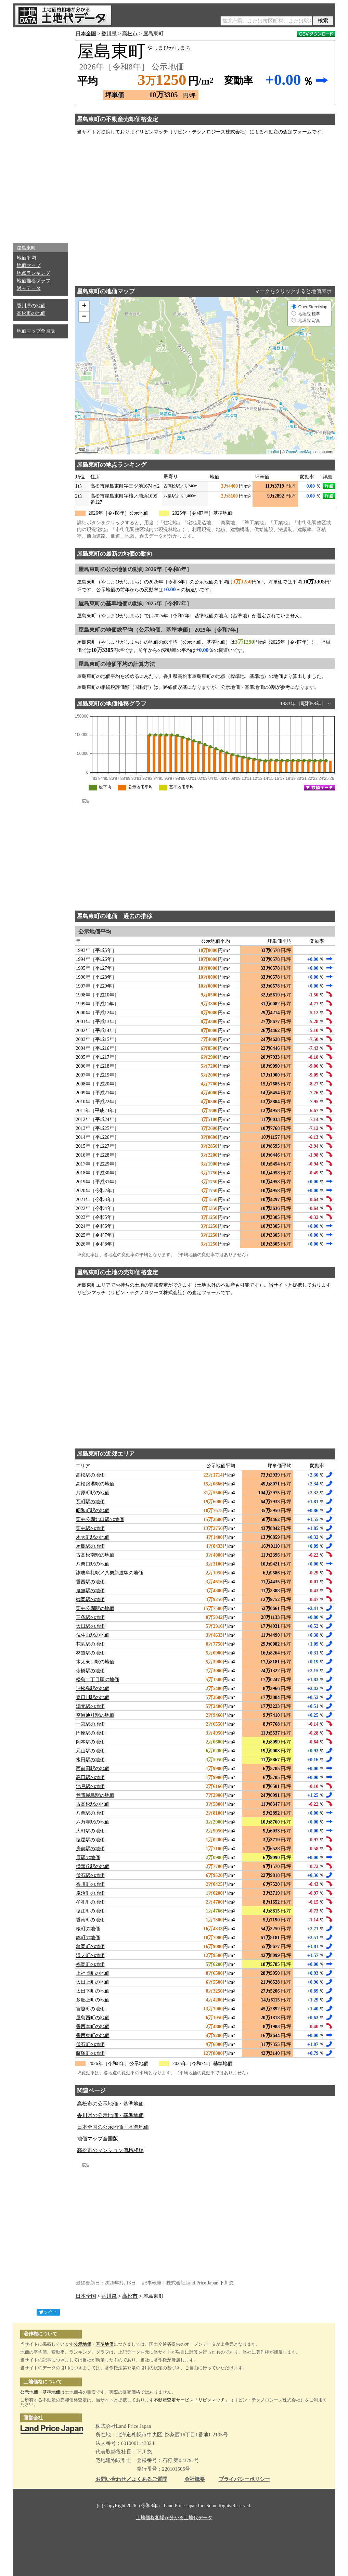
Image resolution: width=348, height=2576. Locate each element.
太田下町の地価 (92, 1991)
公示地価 (82, 2344)
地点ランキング (33, 273)
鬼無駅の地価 (90, 1590)
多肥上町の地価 (92, 1999)
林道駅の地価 (90, 1653)
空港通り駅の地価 (95, 1715)
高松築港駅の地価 (95, 1483)
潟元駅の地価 (90, 1706)
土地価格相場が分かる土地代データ (174, 2517)
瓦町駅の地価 (90, 1501)
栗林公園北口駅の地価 (100, 1519)
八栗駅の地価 (90, 1813)
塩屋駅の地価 (90, 1839)
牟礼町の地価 (90, 1902)
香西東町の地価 (92, 2035)
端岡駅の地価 (90, 1599)
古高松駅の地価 (92, 1804)
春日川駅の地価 (92, 1697)
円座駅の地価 (90, 1733)
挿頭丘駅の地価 (92, 1866)
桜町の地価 (88, 1928)
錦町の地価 (88, 1937)
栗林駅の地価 (90, 1528)
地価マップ (29, 265)
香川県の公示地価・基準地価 (110, 2115)
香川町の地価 (90, 1884)
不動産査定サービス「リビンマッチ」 (191, 2400)
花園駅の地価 (90, 1644)
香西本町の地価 (92, 2026)
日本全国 (86, 33)
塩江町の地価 (90, 1911)
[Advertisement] (40, 133)
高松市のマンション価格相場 (110, 2150)
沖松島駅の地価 (92, 1688)
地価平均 (26, 257)
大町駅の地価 (90, 1830)
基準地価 (105, 2344)
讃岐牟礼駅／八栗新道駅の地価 (109, 1572)
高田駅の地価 (90, 1777)
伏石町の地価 (90, 2044)
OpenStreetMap (299, 452)
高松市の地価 (31, 313)
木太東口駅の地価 (95, 1661)
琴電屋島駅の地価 (95, 1795)
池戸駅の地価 (90, 1786)
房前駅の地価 (90, 1848)
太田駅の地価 (90, 1626)
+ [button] (84, 306)
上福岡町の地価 (92, 1973)
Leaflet (273, 452)
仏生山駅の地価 (92, 1635)
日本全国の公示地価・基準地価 (113, 2127)
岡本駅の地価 (90, 1741)
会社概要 (194, 2479)
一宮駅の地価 (90, 1724)
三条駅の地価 (90, 1617)
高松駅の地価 (90, 1475)
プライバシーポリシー (244, 2479)
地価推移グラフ (33, 280)
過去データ (29, 288)
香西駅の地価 (90, 1581)
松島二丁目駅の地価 (97, 1679)
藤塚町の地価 (90, 2053)
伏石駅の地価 (90, 1875)
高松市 (130, 33)
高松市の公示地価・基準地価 (110, 2104)
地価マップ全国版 (36, 331)
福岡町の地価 (90, 1964)
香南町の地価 (90, 1919)
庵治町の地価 (90, 1893)
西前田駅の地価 (92, 1768)
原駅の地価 (88, 1857)
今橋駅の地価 (90, 1670)
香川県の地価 (31, 305)
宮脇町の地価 (90, 2008)
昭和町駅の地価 (92, 1510)
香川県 (109, 33)
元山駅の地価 (90, 1750)
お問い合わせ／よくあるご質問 (131, 2479)
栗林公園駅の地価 (95, 1608)
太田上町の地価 (92, 1982)
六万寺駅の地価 (92, 1822)
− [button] (84, 317)
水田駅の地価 (90, 1759)
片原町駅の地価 (92, 1492)
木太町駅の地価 (92, 1537)
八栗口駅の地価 (92, 1564)
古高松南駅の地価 (95, 1555)
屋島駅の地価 (90, 1546)
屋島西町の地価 (92, 2017)
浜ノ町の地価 (90, 1955)
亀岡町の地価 (90, 1946)
